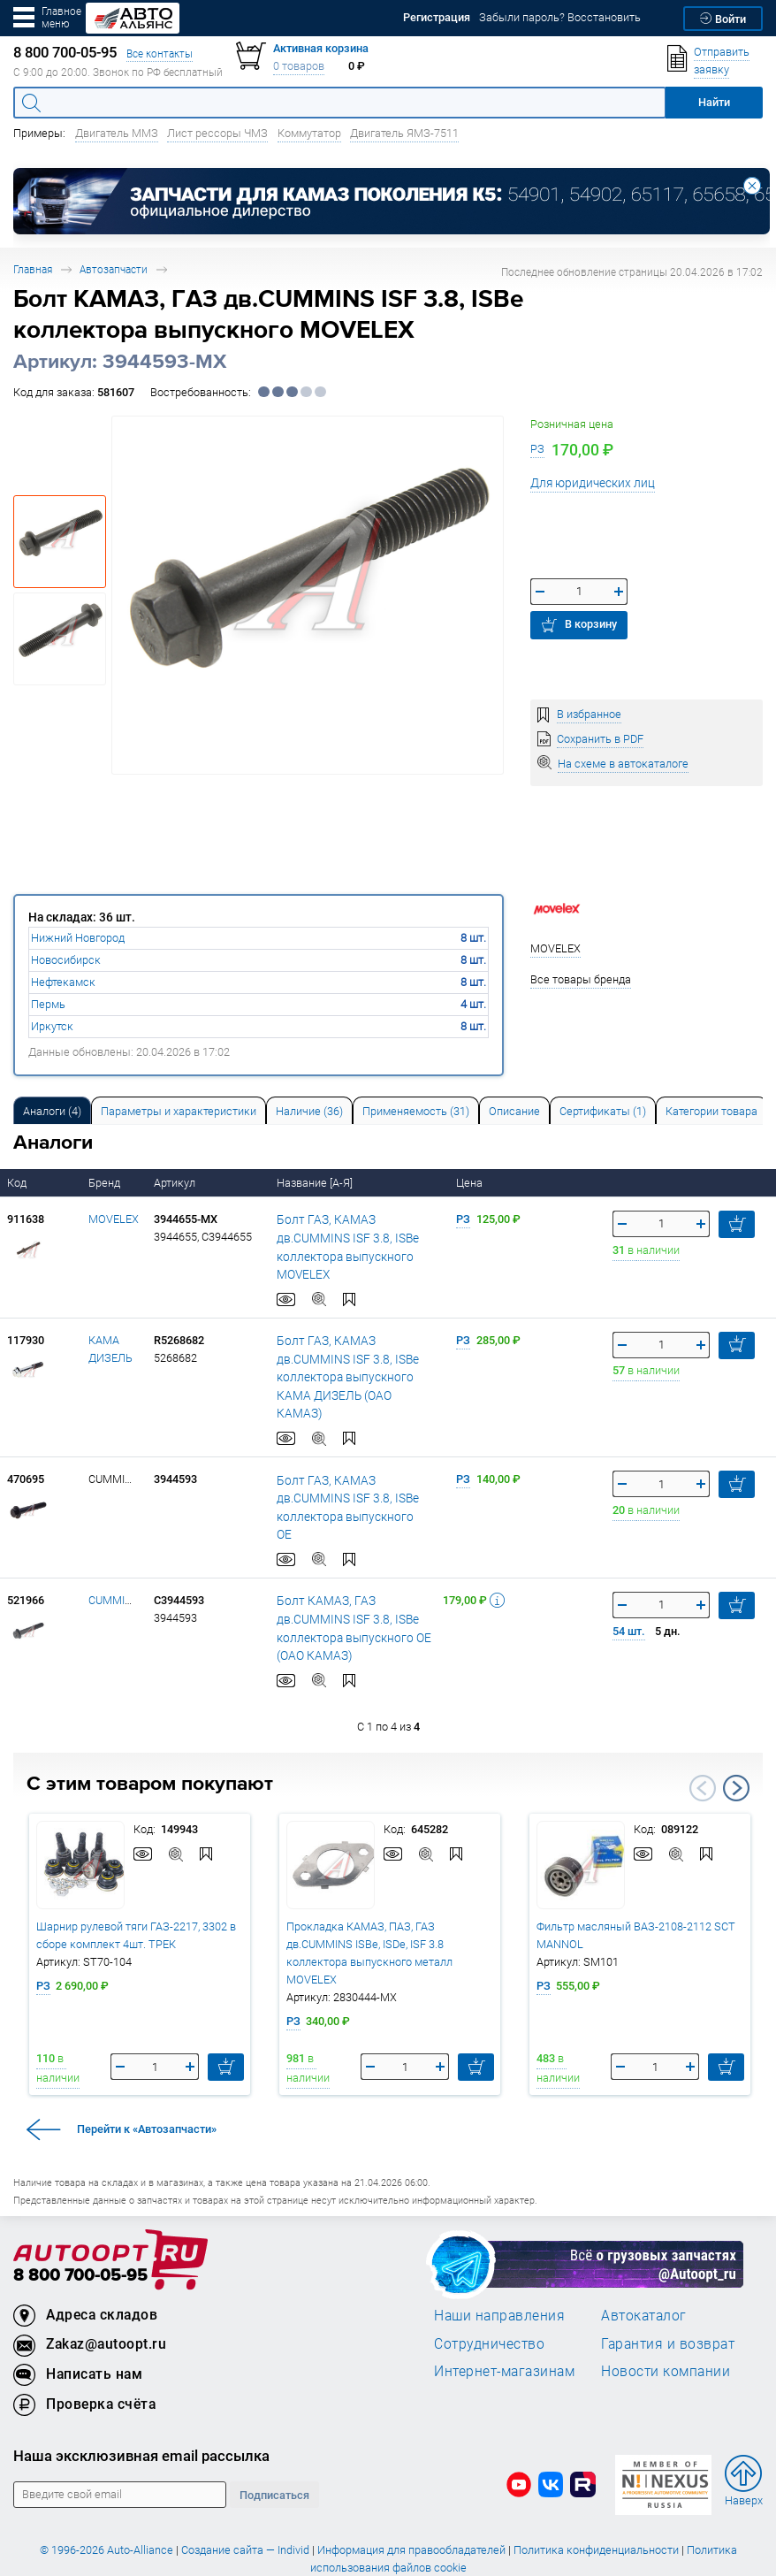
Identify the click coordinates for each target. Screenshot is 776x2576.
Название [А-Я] (316, 1182)
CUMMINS (114, 1550)
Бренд (105, 1182)
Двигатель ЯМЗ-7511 (404, 133)
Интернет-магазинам (504, 2321)
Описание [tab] (514, 1111)
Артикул (176, 1182)
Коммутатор (309, 133)
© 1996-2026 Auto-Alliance (106, 2500)
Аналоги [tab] (52, 1111)
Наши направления (499, 2265)
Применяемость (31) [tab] (415, 1111)
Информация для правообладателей (411, 2500)
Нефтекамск (63, 982)
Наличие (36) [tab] (309, 1111)
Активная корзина (321, 48)
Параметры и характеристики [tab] (178, 1111)
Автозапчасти (114, 269)
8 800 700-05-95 (80, 2225)
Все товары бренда (580, 979)
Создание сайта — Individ (245, 2500)
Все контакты (159, 53)
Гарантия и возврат (667, 2293)
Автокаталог (644, 2265)
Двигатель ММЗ (116, 133)
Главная (32, 269)
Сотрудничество (489, 2293)
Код (18, 1182)
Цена (470, 1182)
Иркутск (52, 1026)
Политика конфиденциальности (596, 2500)
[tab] (52, 1110)
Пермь (48, 1004)
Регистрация (436, 17)
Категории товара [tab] (711, 1111)
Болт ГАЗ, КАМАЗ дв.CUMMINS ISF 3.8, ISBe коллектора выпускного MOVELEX (356, 1237)
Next (736, 1738)
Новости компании (665, 2321)
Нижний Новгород (78, 937)
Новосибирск (66, 959)
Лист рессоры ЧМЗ (217, 133)
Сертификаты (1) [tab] (602, 1111)
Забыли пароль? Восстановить (560, 17)
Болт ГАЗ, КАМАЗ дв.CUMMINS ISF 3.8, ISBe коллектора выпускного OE (356, 1463)
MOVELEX (113, 1219)
